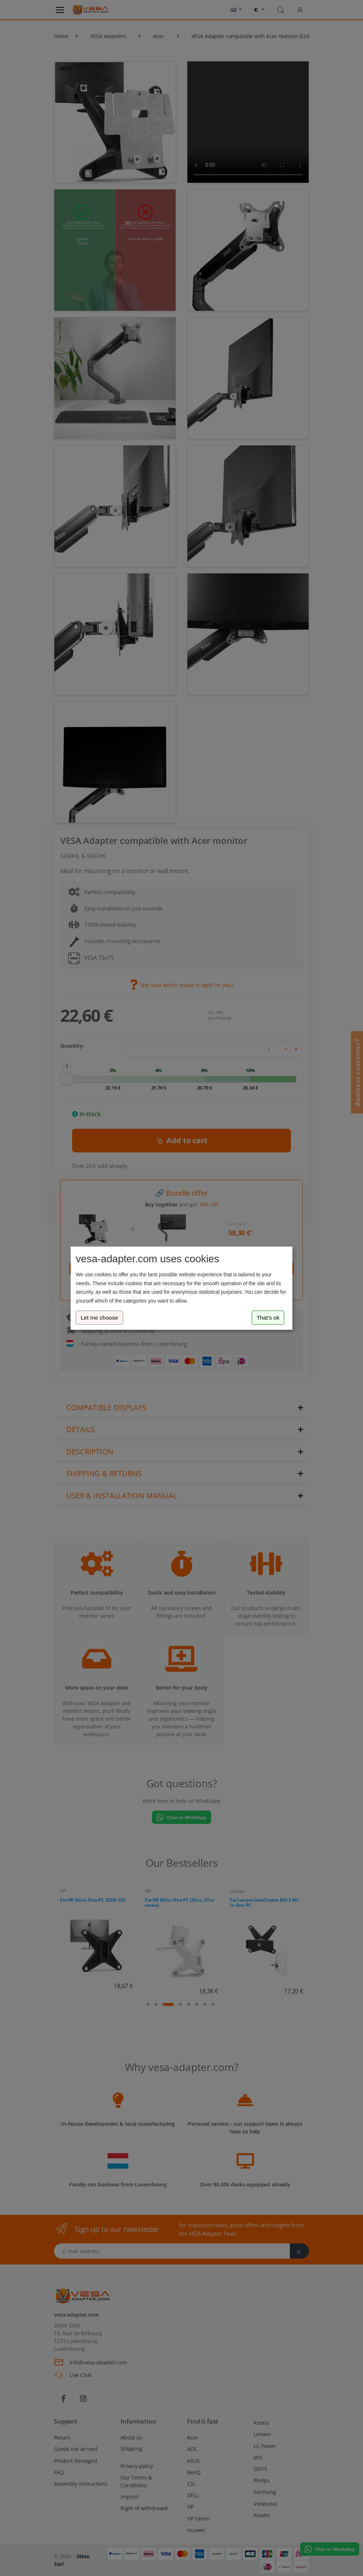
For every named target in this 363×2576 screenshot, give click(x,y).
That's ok (268, 1317)
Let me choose (99, 1317)
